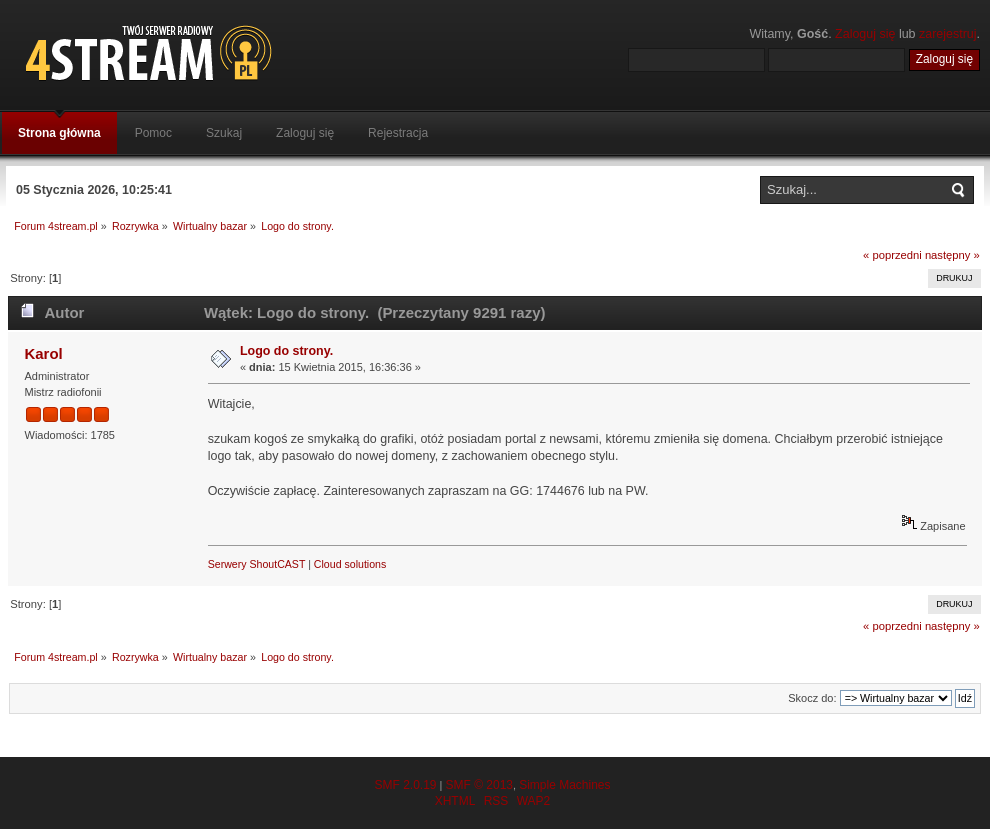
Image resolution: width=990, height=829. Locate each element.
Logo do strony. (286, 351)
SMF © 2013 (479, 785)
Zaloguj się (865, 34)
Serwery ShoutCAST (257, 564)
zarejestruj (948, 34)
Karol (43, 353)
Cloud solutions (350, 564)
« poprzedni (892, 255)
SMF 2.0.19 (405, 785)
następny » (952, 255)
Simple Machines (564, 785)
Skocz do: (812, 698)
